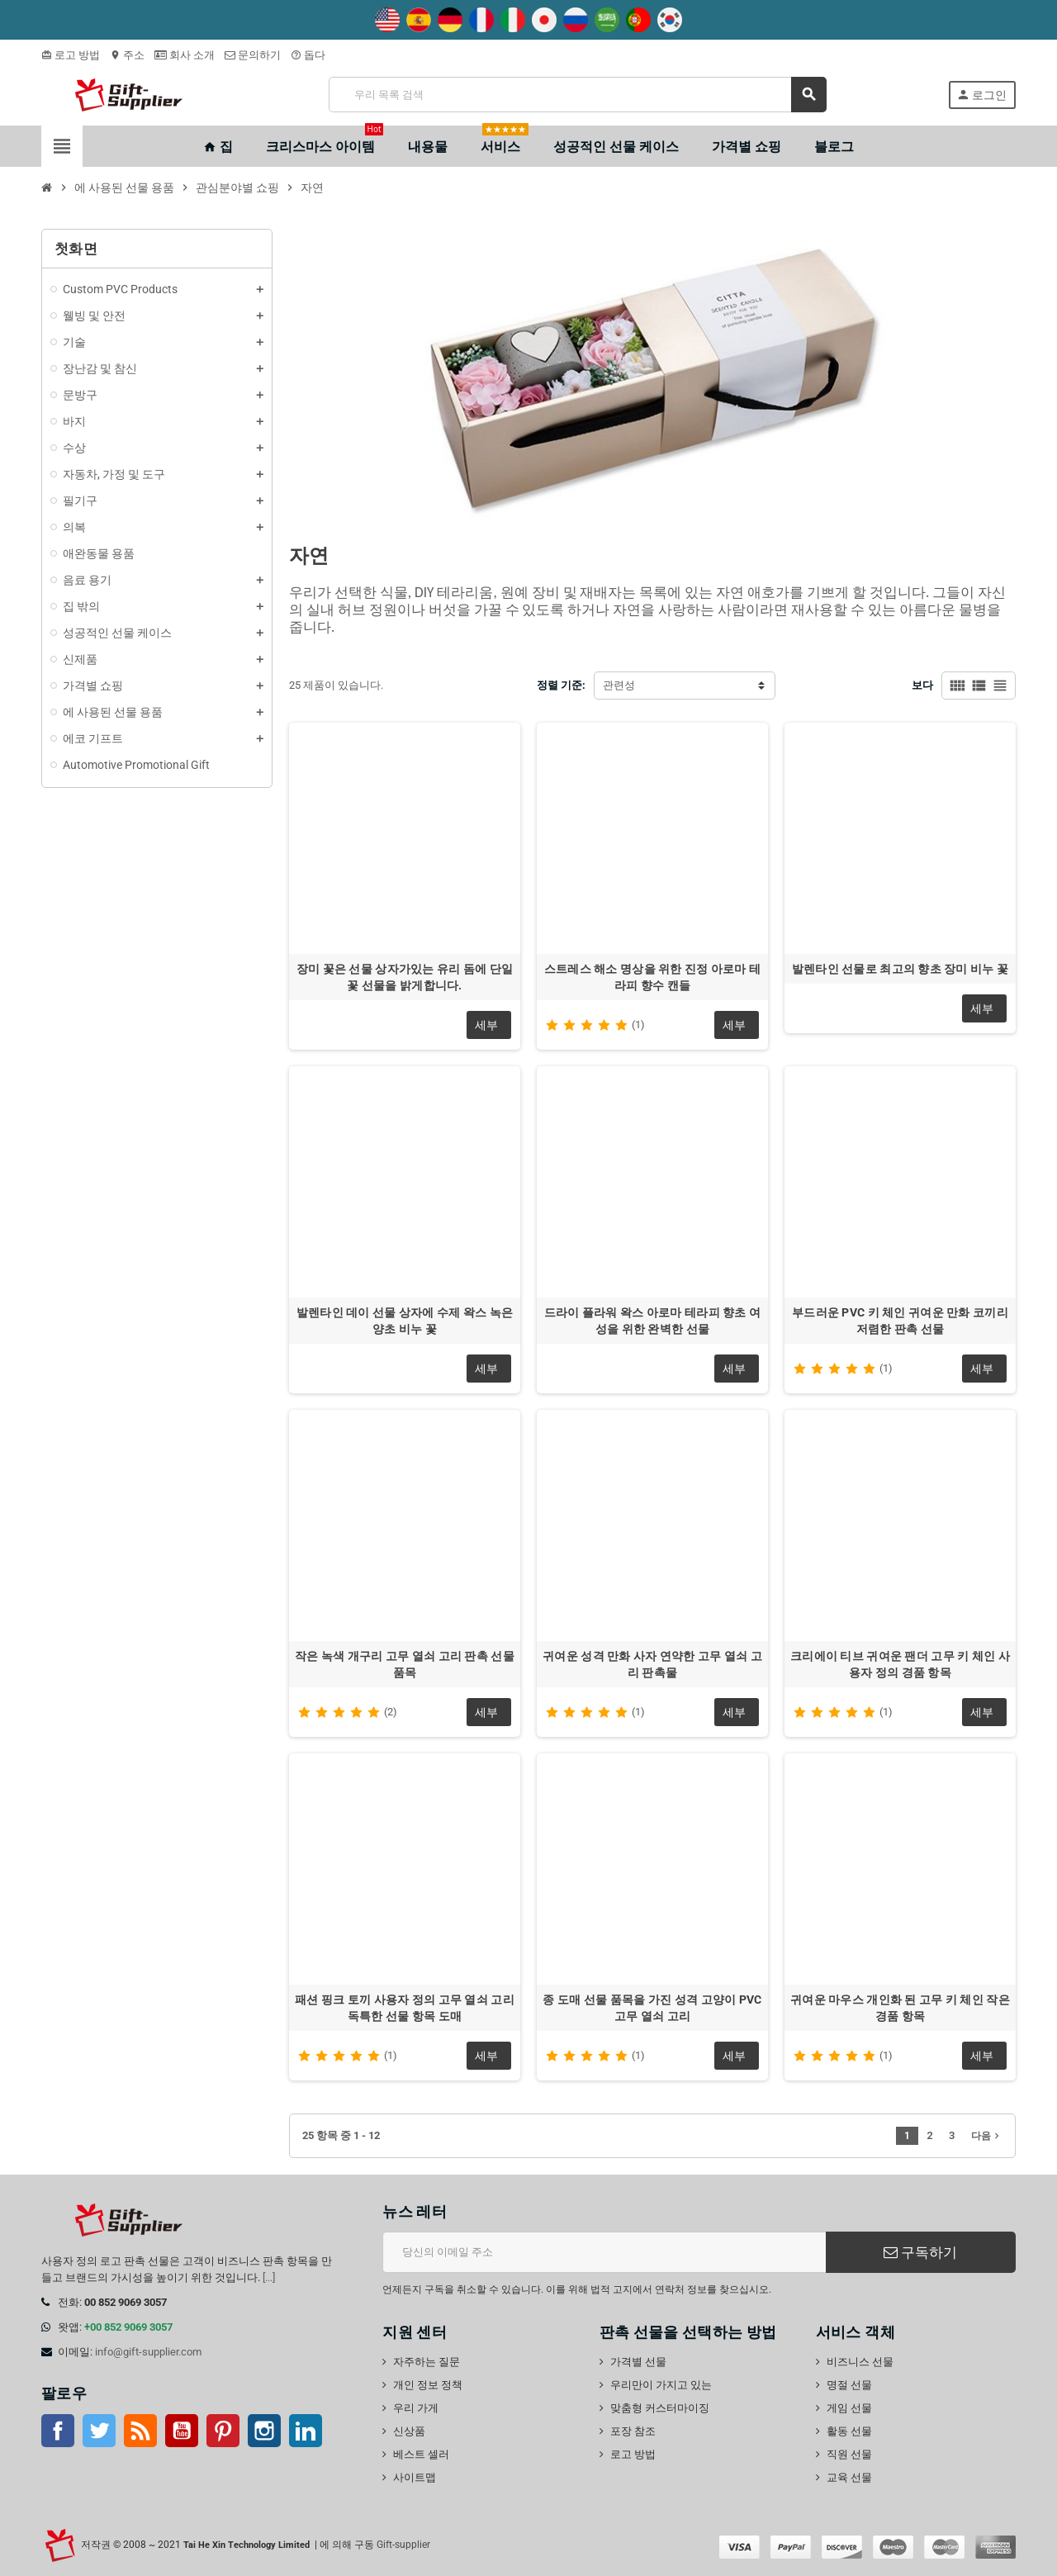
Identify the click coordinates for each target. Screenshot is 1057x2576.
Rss (140, 2430)
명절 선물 (849, 2385)
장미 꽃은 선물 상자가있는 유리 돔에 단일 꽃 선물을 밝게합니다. (404, 977)
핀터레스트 (222, 2430)
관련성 (619, 685)
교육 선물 (849, 2477)
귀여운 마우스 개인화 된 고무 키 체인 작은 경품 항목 (900, 2008)
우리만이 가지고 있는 (661, 2385)
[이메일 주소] (604, 2252)
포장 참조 (633, 2431)
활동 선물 (849, 2431)
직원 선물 (849, 2454)
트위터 (99, 2430)
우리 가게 (415, 2408)
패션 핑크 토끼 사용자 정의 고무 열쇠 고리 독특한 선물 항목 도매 (404, 2008)
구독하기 (920, 2252)
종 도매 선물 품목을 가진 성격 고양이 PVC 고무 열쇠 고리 (652, 2008)
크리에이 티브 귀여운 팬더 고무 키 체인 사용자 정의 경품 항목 (900, 1664)
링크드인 (305, 2430)
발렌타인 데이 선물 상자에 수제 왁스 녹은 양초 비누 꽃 (404, 1320)
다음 (986, 2136)
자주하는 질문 (426, 2361)
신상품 (409, 2431)
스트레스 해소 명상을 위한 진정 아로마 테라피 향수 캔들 (652, 977)
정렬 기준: (561, 685)
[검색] (577, 94)
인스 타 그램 (264, 2430)
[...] (269, 2277)
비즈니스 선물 (860, 2361)
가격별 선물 (638, 2361)
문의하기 (253, 55)
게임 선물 (849, 2408)
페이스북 (57, 2430)
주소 (127, 55)
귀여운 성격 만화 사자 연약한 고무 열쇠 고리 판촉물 (652, 1664)
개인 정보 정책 (427, 2385)
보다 (922, 685)
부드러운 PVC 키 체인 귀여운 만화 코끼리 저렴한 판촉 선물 (900, 1320)
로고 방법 (70, 55)
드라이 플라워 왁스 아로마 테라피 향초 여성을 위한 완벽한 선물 (652, 1320)
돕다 (308, 55)
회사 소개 (184, 55)
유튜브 (181, 2430)
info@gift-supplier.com (148, 2352)
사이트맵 (414, 2477)
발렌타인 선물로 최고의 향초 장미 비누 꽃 (900, 968)
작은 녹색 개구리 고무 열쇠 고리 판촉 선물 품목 (404, 1664)
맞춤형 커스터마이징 (659, 2408)
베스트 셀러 (421, 2454)
